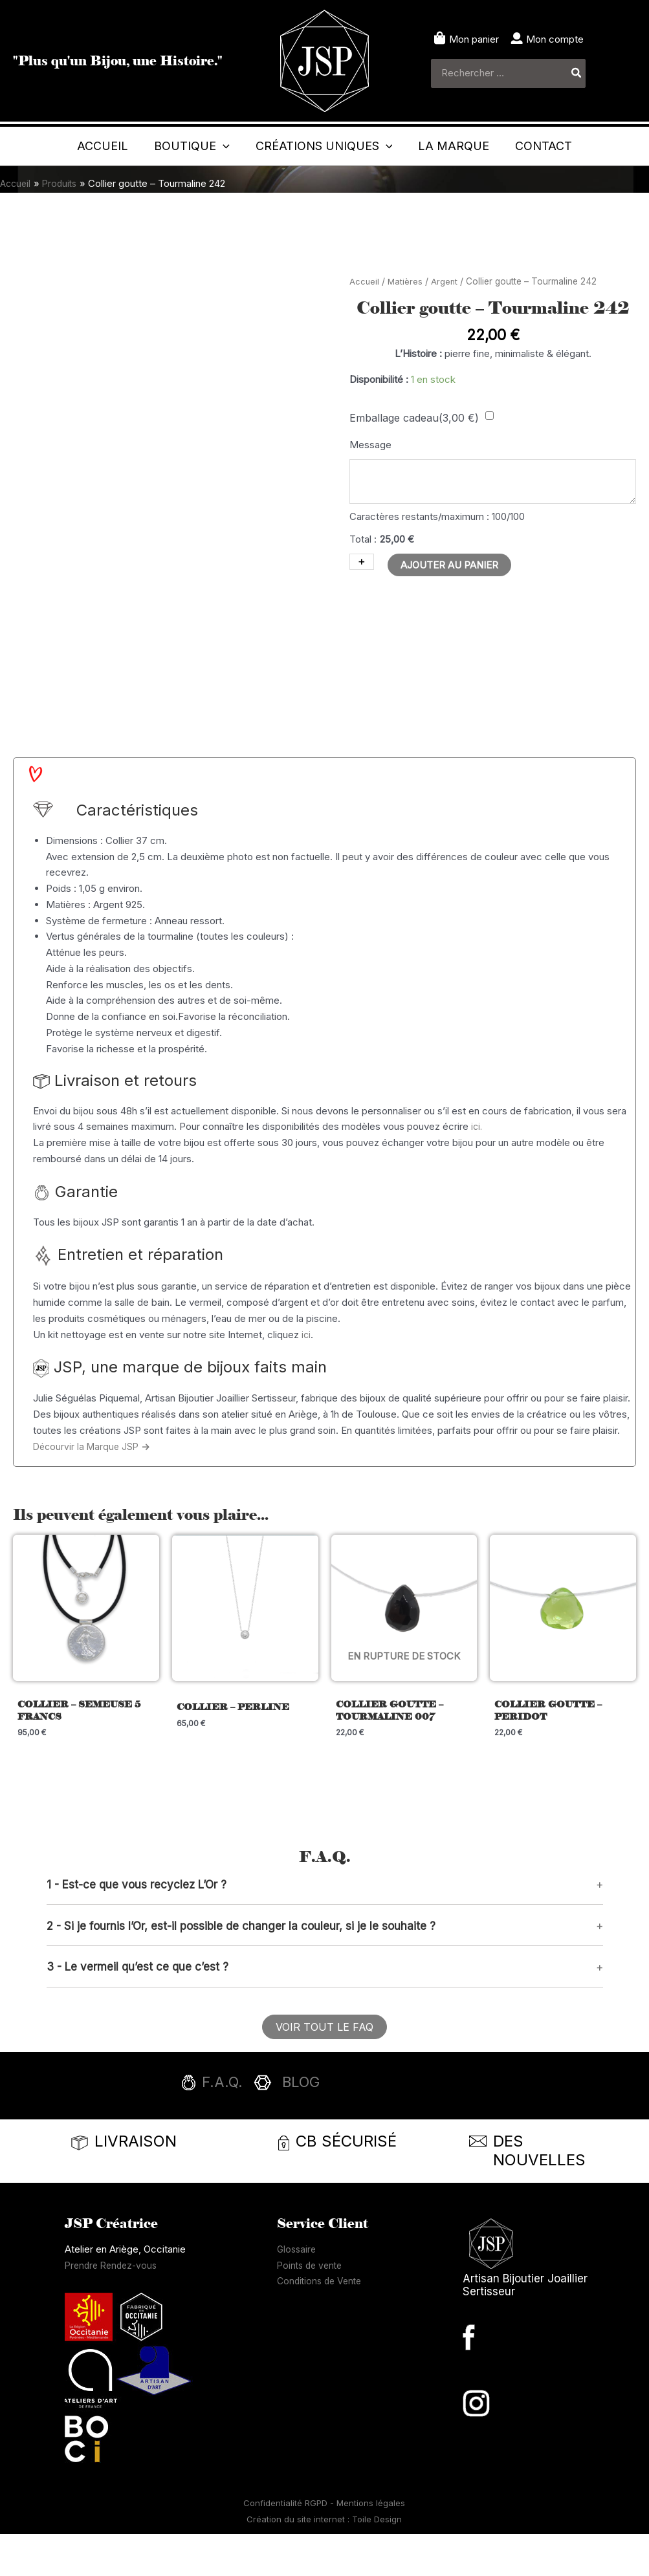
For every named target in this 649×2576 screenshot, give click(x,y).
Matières (406, 320)
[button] (325, 1926)
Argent (445, 320)
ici (306, 1373)
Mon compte (555, 39)
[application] (238, 146)
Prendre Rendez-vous (114, 2306)
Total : (363, 581)
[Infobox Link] (324, 2128)
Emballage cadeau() (414, 455)
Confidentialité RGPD (286, 2545)
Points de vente (312, 2306)
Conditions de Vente (322, 2323)
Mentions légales (370, 2545)
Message (370, 483)
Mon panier (474, 39)
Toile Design (377, 2561)
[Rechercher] (577, 73)
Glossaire (297, 2291)
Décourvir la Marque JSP (94, 1485)
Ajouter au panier (449, 607)
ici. (477, 1166)
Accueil (364, 320)
